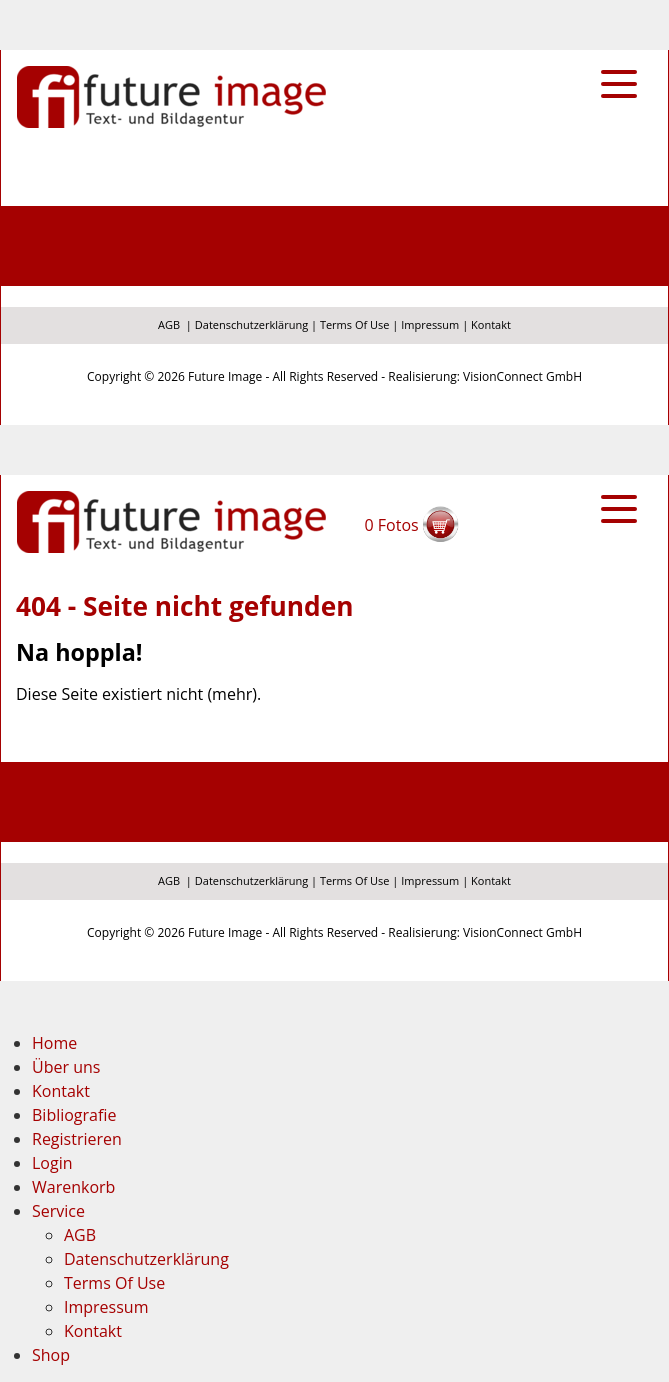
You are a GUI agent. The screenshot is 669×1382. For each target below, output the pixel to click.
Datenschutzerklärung (251, 324)
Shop (51, 1355)
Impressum (430, 324)
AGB (169, 324)
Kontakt (491, 324)
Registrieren (77, 1139)
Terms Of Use (355, 324)
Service (58, 1211)
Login (52, 1163)
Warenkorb (73, 1187)
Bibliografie (74, 1115)
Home (54, 1043)
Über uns (66, 1067)
